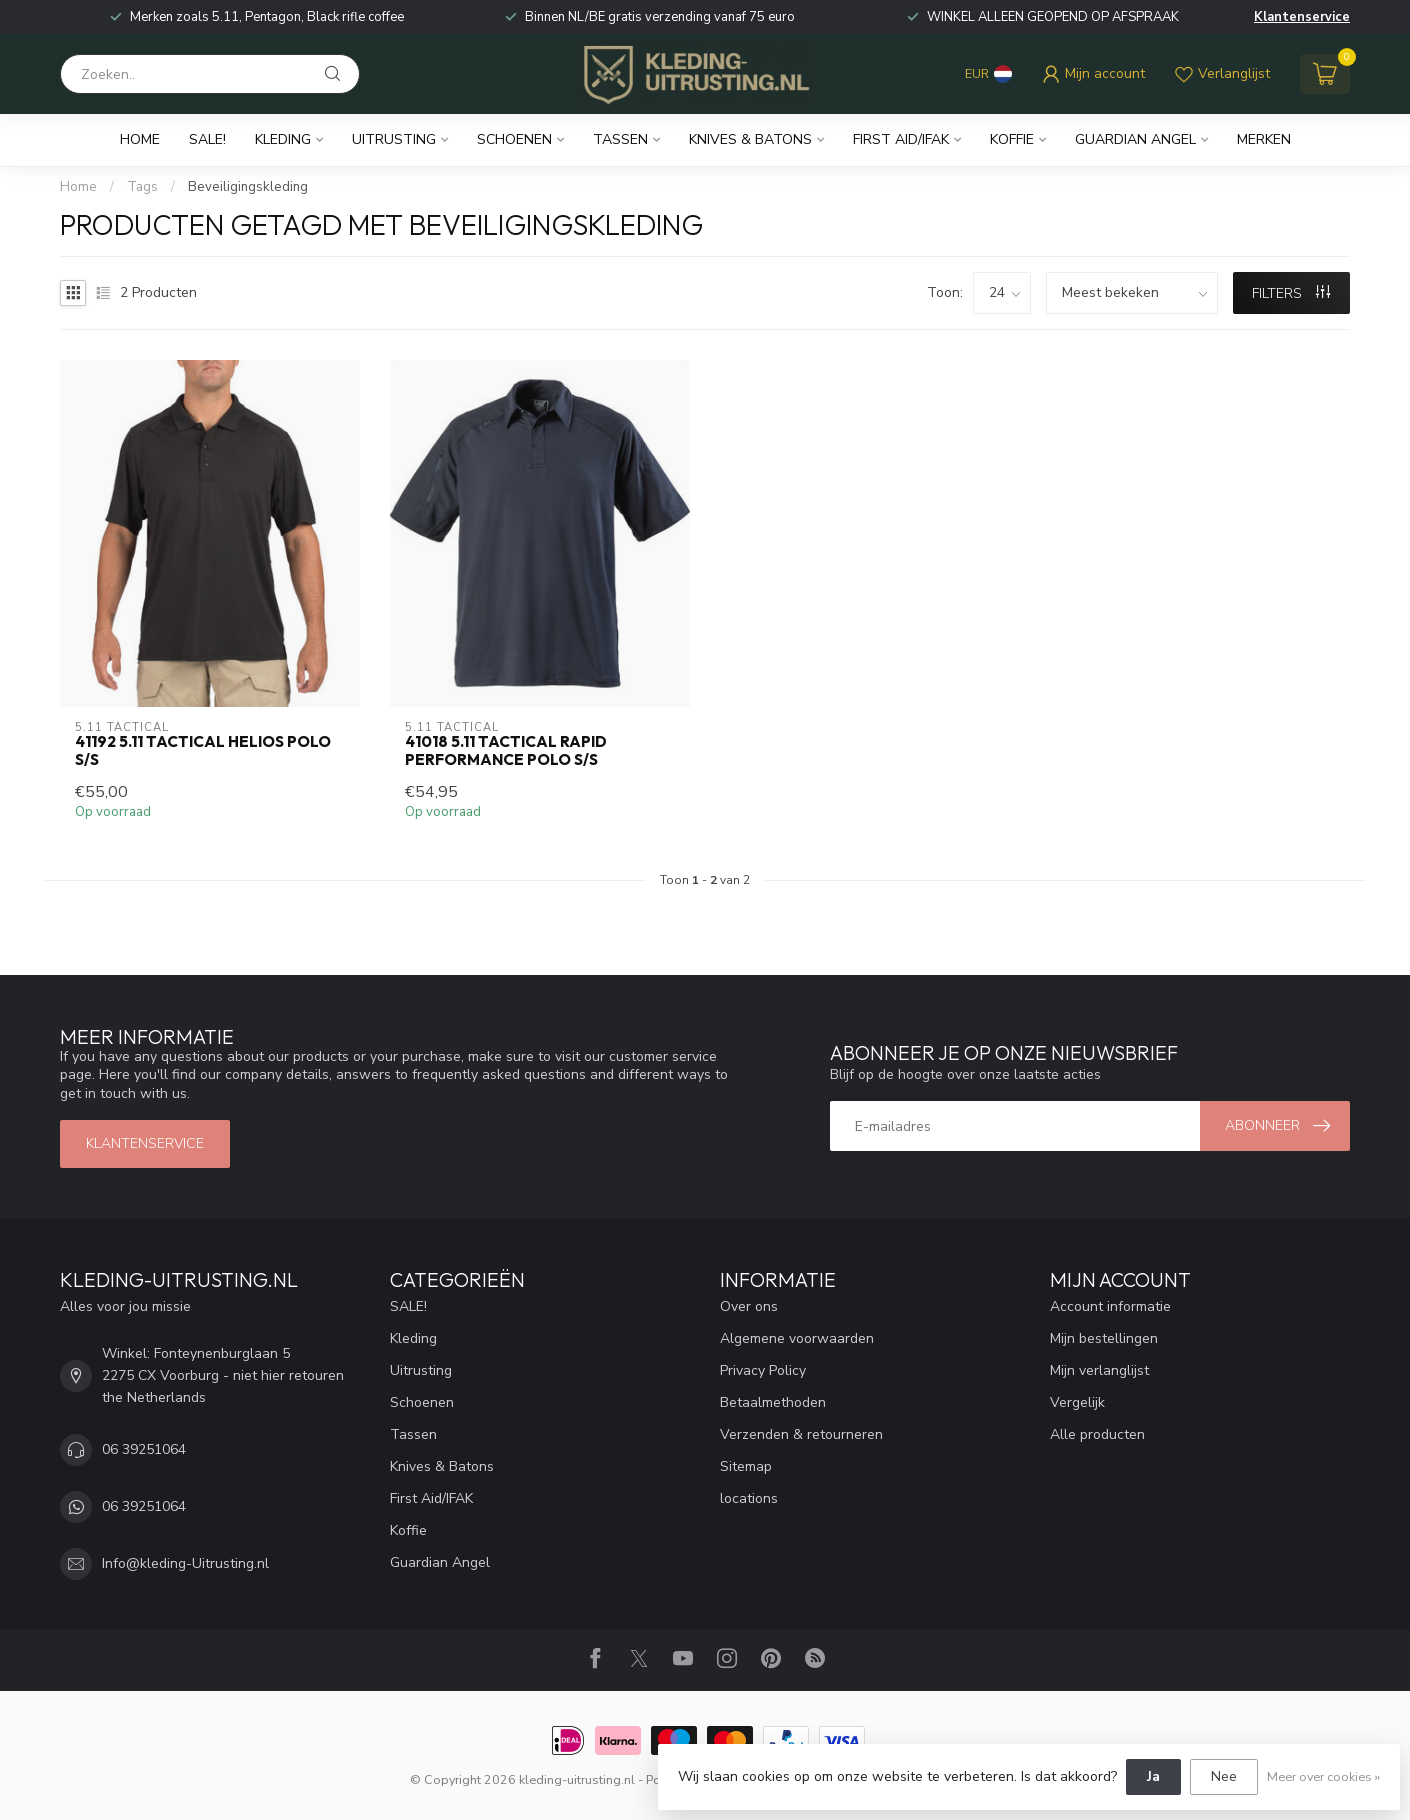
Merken (1264, 139)
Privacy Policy (763, 1370)
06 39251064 (144, 1449)
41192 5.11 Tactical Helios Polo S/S (203, 751)
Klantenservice (1302, 17)
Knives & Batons (750, 139)
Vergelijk (1077, 1402)
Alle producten (1097, 1434)
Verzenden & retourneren (801, 1434)
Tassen (620, 139)
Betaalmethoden (773, 1402)
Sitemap (746, 1466)
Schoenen (514, 139)
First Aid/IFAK (901, 139)
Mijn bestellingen (1104, 1338)
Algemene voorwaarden (797, 1338)
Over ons (749, 1306)
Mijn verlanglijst (1099, 1370)
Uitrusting (394, 139)
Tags (142, 187)
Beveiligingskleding (248, 187)
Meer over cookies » (1323, 1776)
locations (749, 1498)
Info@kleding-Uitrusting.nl (185, 1563)
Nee (1224, 1776)
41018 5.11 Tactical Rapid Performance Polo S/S (506, 751)
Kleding (283, 139)
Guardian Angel (1135, 139)
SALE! (207, 139)
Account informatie (1110, 1306)
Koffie (1012, 139)
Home (140, 139)
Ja (1153, 1776)
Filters (1291, 293)
